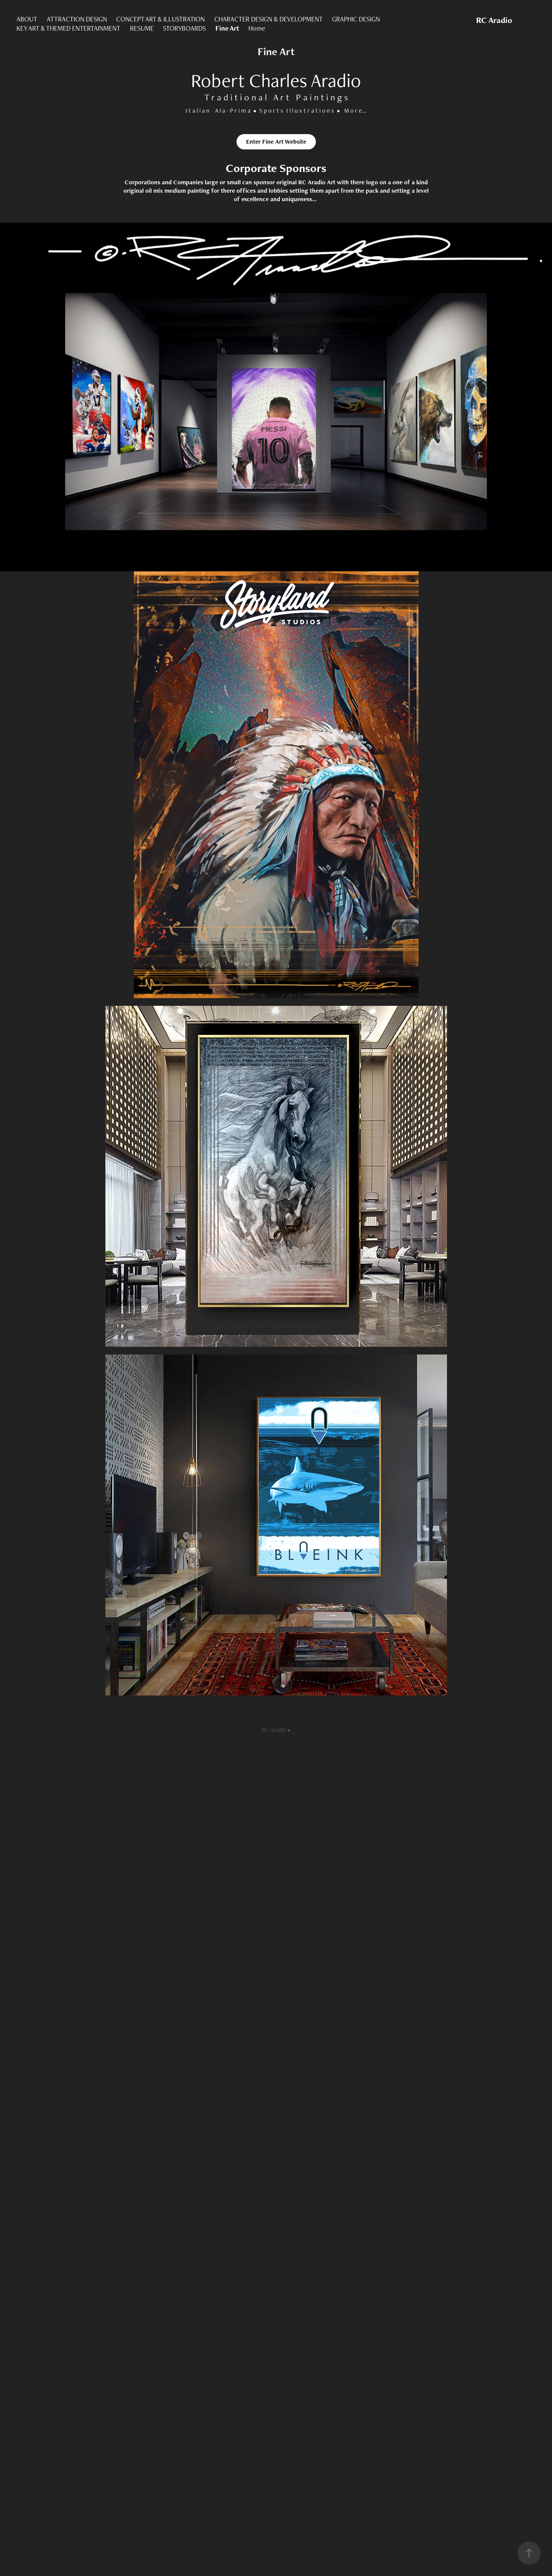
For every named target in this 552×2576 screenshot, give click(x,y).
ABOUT (26, 19)
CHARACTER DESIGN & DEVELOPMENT (268, 19)
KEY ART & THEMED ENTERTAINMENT (68, 28)
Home (256, 28)
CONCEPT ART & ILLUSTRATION (160, 19)
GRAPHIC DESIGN (356, 19)
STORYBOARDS (184, 28)
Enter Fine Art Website (276, 142)
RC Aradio (494, 20)
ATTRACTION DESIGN (77, 19)
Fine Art (227, 28)
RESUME (142, 28)
